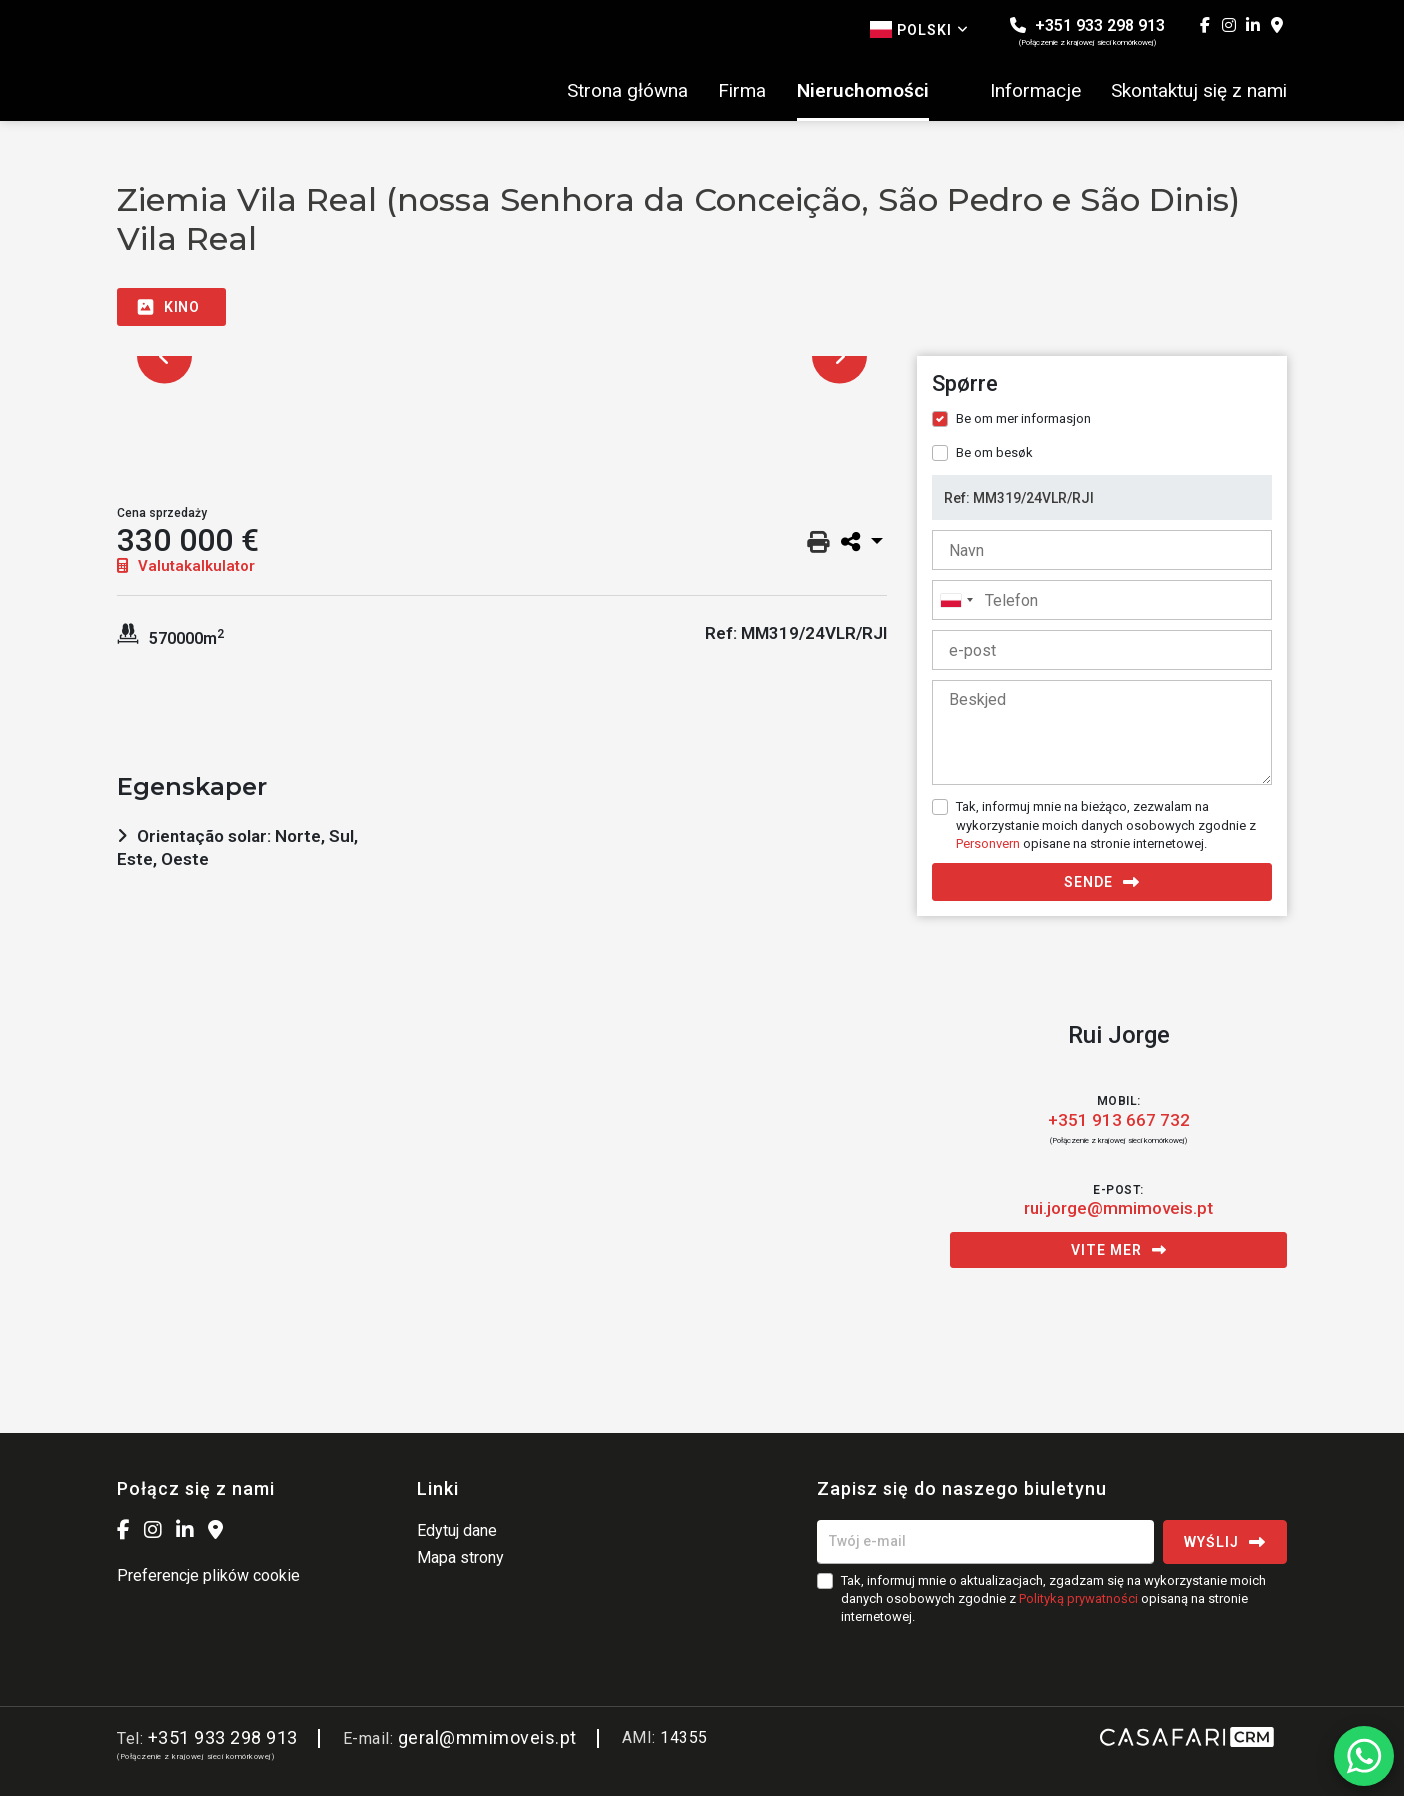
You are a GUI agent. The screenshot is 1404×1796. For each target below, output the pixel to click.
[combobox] (1102, 600)
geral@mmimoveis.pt (487, 1737)
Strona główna (627, 91)
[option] (502, 356)
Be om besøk (994, 452)
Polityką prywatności (1078, 1598)
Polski (919, 29)
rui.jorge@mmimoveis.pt (1118, 1208)
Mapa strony (460, 1557)
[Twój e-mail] (985, 1542)
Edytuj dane (457, 1530)
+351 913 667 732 (1119, 1120)
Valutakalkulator (186, 566)
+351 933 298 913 (1087, 31)
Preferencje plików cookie (208, 1575)
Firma (742, 91)
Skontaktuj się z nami (1199, 91)
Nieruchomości (863, 91)
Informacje (1035, 91)
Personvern (988, 843)
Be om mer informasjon (1023, 418)
